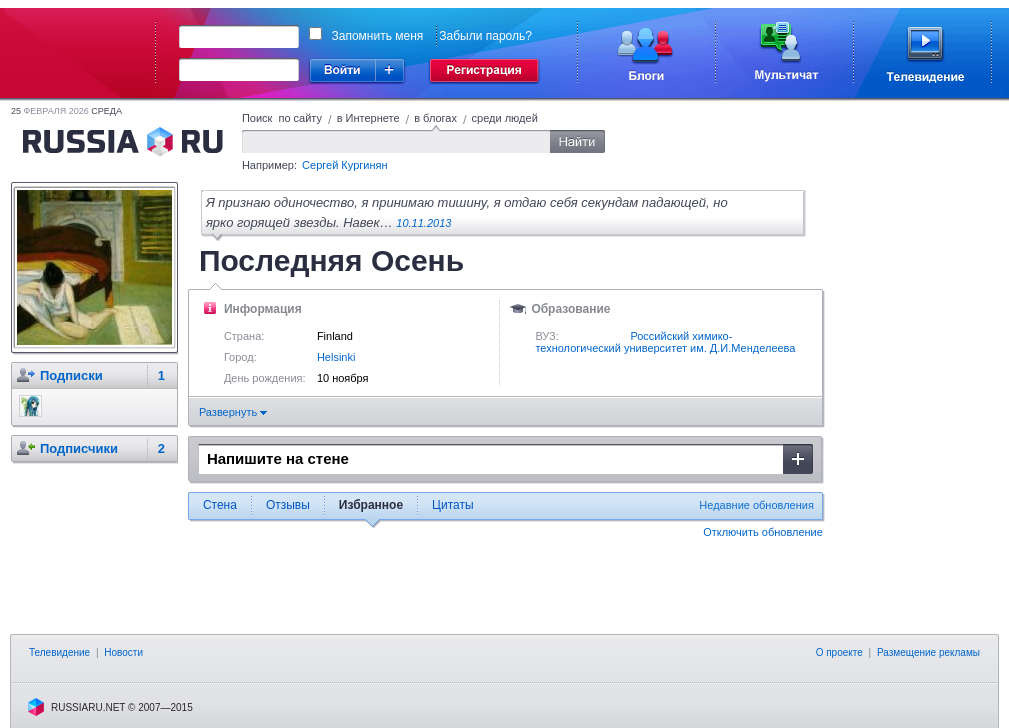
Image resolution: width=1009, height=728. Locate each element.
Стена (220, 505)
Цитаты (452, 505)
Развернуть (233, 412)
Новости (123, 652)
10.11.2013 (423, 223)
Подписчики (79, 448)
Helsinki (336, 357)
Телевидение (59, 652)
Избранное (371, 505)
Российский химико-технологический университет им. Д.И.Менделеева (665, 342)
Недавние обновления (756, 505)
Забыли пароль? (485, 36)
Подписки (71, 375)
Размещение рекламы (928, 652)
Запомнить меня (378, 36)
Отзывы (288, 505)
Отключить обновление (763, 532)
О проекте (839, 652)
